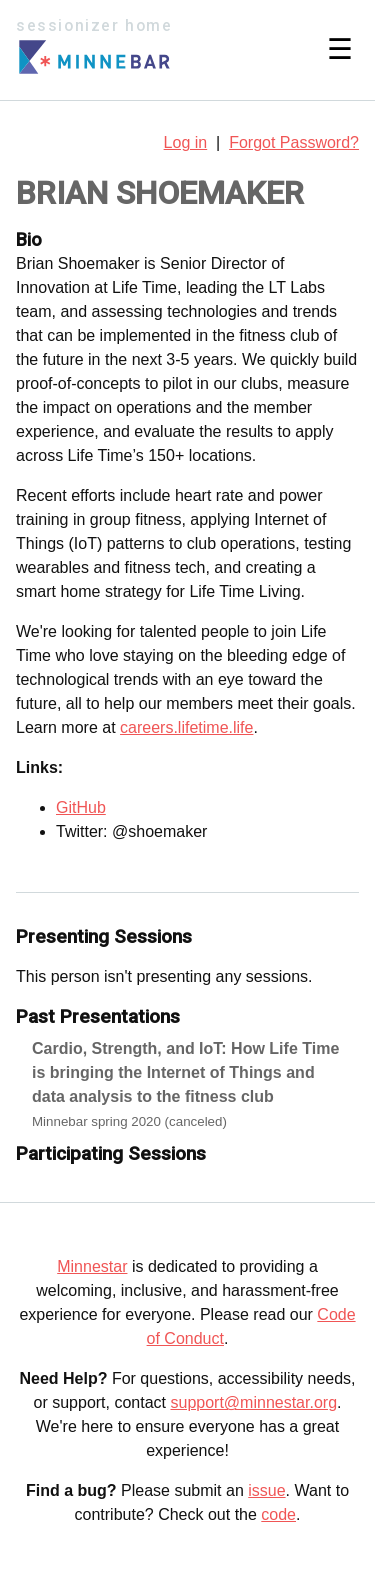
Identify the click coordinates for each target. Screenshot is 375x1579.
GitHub (81, 807)
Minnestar (92, 1266)
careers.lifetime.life (186, 727)
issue (266, 1490)
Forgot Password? (294, 142)
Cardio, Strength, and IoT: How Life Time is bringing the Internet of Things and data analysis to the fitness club (185, 1072)
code (278, 1514)
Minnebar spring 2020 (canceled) (129, 1121)
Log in (186, 142)
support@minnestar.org (253, 1402)
